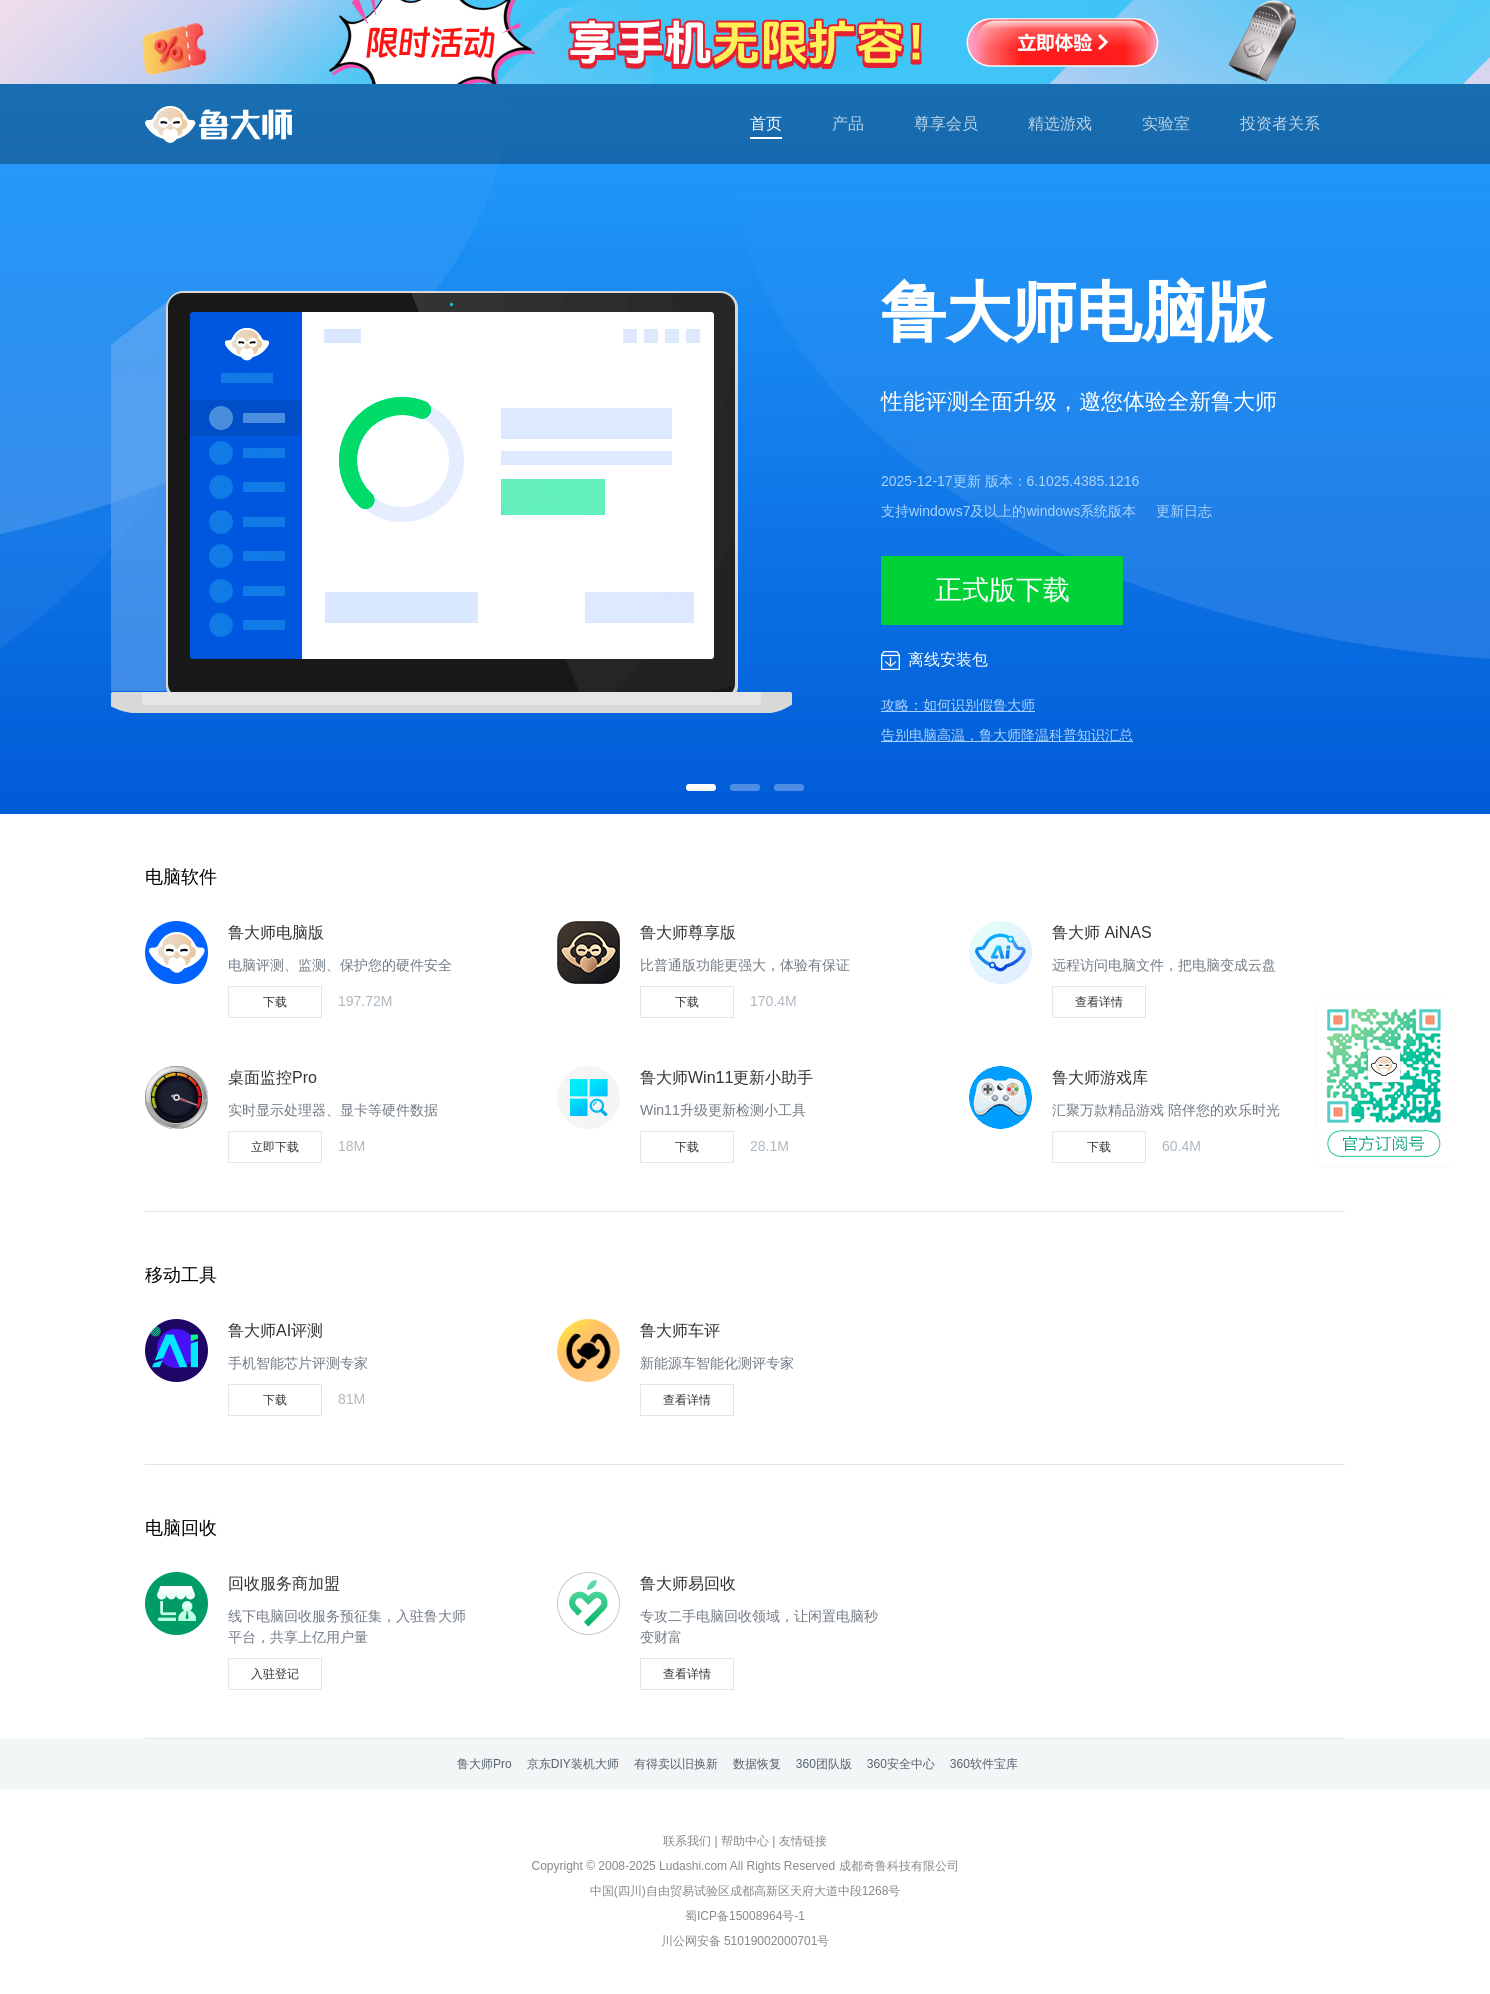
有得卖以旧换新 (676, 1764)
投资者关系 (1280, 123)
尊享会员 (946, 123)
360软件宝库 (984, 1764)
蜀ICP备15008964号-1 (745, 1916)
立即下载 (275, 1147)
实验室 (1166, 123)
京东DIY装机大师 (573, 1764)
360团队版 (824, 1764)
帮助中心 (745, 1841)
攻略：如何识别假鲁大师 (958, 705)
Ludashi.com (693, 1866)
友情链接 (803, 1841)
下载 (275, 1002)
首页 (766, 123)
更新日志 (1184, 511)
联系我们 (687, 1841)
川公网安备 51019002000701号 (745, 1941)
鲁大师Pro (484, 1764)
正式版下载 (1002, 590)
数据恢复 (757, 1764)
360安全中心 (901, 1764)
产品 (848, 123)
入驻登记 (275, 1674)
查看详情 (1099, 1002)
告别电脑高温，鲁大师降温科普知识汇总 (1007, 735)
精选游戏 (1060, 123)
